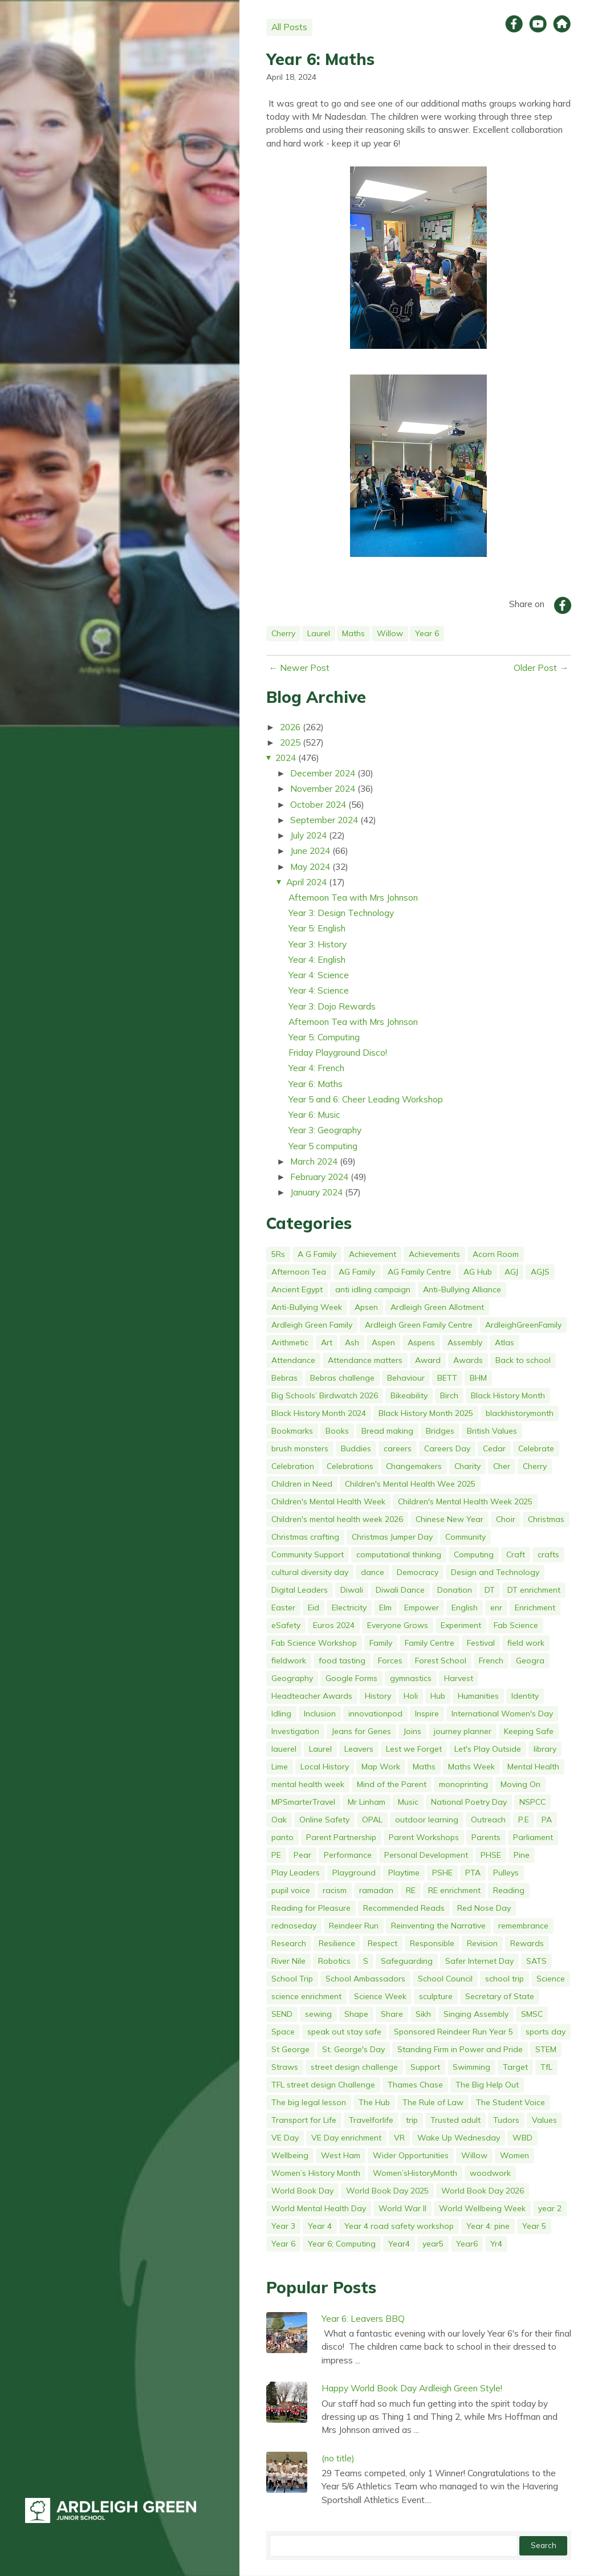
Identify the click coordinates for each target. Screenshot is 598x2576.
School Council (445, 1978)
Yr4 (496, 2244)
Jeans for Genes (361, 1731)
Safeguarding (407, 1961)
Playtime (404, 1872)
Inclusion (320, 1713)
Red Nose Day (484, 1908)
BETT (447, 1378)
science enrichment (306, 1996)
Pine (522, 1855)
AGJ (511, 1272)
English (464, 1607)
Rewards (527, 1943)
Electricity (349, 1607)
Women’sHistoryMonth (415, 2173)
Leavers (358, 1749)
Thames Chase (415, 2084)
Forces (390, 1660)
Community (465, 1537)
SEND (281, 2014)
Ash (352, 1342)
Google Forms (351, 1678)
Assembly (465, 1342)
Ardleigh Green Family (311, 1325)
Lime (279, 1766)
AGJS (540, 1272)
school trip (504, 1978)
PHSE (491, 1855)
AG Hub (477, 1272)
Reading (508, 1890)
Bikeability (409, 1395)
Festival (481, 1643)
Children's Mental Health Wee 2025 (410, 1484)
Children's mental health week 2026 (337, 1519)
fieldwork (288, 1660)
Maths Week (471, 1766)
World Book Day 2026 (482, 2191)
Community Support (307, 1554)
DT (490, 1590)
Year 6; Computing (342, 2244)
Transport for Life (303, 2120)
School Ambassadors (365, 1978)
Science (550, 1978)
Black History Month (508, 1395)
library (545, 1749)
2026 (290, 726)
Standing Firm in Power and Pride (460, 2049)
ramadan (376, 1890)
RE (411, 1890)
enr (496, 1607)
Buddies (356, 1448)
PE (276, 1855)
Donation (454, 1590)
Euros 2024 (334, 1625)
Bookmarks (292, 1431)
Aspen (383, 1342)
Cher (501, 1466)
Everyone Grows (397, 1625)
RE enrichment (454, 1890)
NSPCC (532, 1802)
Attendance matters (365, 1360)
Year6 (467, 2244)
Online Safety (324, 1819)
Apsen (366, 1307)
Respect (382, 1943)
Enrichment (535, 1607)
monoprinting (463, 1784)
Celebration (292, 1466)
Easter (283, 1607)
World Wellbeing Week (482, 2208)
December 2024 (322, 773)
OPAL (372, 1819)
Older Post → (541, 667)
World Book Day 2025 (387, 2191)
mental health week (307, 1784)
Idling (281, 1713)
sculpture (436, 1996)
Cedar (494, 1448)
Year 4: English (316, 959)
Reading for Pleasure (311, 1908)
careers (398, 1448)
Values (544, 2120)
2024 (285, 757)
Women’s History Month (315, 2173)
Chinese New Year (449, 1519)
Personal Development (426, 1855)
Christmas (546, 1519)
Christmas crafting (305, 1537)
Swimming (471, 2067)
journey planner (462, 1731)
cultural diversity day (309, 1572)
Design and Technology (495, 1572)
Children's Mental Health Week (328, 1501)
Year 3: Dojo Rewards (332, 1006)
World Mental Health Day (318, 2208)
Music (408, 1802)
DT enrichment (533, 1590)
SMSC (532, 2014)
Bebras (284, 1378)
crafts (548, 1554)
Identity (525, 1696)
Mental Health (533, 1766)
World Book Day (302, 2191)
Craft (515, 1554)
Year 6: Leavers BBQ (363, 2318)
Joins (412, 1731)
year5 (433, 2244)
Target (515, 2067)
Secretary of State (499, 1996)
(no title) (338, 2458)
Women (514, 2155)
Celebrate (536, 1448)
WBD (522, 2138)
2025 (290, 742)
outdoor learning (426, 1819)
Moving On (520, 1784)
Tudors (506, 2120)
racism (335, 1890)
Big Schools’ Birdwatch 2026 (324, 1395)
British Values (492, 1431)
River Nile (288, 1961)
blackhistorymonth (520, 1413)
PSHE (442, 1872)
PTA (473, 1872)
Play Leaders (295, 1872)
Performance (348, 1855)
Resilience (337, 1943)
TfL (546, 2067)
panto (282, 1837)
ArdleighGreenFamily (523, 1325)
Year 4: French (316, 1067)
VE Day (285, 2138)
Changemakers (414, 1466)
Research (288, 1943)
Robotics (334, 1961)
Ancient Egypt (297, 1289)
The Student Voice (510, 2102)
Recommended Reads (404, 1908)
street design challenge (354, 2067)
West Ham (340, 2155)
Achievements (434, 1254)
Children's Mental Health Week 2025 (465, 1501)
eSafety (285, 1625)
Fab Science (516, 1625)
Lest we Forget (414, 1749)
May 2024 (310, 866)
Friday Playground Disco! (337, 1052)
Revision (482, 1943)
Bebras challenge (342, 1378)
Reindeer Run (354, 1925)
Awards (468, 1360)
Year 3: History (317, 944)
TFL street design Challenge (323, 2084)
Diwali (351, 1590)
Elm (385, 1607)
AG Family (357, 1272)
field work (525, 1643)
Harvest (458, 1678)
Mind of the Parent (391, 1784)
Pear (302, 1855)
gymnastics (411, 1678)
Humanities (478, 1696)
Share (392, 2014)
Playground (354, 1872)
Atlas (504, 1342)
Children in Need (301, 1484)
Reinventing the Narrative (438, 1925)
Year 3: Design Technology (341, 912)
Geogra (530, 1660)
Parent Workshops (424, 1837)
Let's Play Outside (487, 1749)
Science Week (380, 1996)
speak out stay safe (344, 2031)
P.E (523, 1819)
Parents (486, 1837)
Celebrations (350, 1466)
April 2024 (306, 882)
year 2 (550, 2208)
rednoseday (293, 1925)
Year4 (399, 2244)
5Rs (278, 1254)
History (378, 1696)
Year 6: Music (314, 1114)
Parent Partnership (341, 1837)
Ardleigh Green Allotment (437, 1307)
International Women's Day (502, 1713)
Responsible (432, 1943)
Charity (467, 1466)
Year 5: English (316, 928)
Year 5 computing (322, 1145)
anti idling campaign (372, 1289)
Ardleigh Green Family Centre (419, 1325)
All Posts (289, 26)
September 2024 (324, 819)
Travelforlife (371, 2120)
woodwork (490, 2173)
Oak (279, 1819)
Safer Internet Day (479, 1961)
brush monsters (299, 1448)
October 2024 (318, 804)
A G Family (317, 1254)
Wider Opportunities (411, 2155)
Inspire (427, 1713)
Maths (353, 633)
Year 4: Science (318, 974)
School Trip (292, 1978)
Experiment (461, 1625)
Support (425, 2067)
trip (412, 2120)
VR (399, 2138)
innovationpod (375, 1713)
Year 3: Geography (324, 1130)
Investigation (295, 1731)
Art (326, 1342)
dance (372, 1572)
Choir (505, 1519)
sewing (318, 2014)
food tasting (342, 1660)
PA (547, 1819)
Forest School (440, 1660)
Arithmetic (289, 1342)
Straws (284, 2067)
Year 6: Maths (320, 59)
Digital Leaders (299, 1590)
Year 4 (320, 2226)
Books (337, 1431)
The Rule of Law (432, 2102)
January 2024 (316, 1192)
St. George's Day (353, 2049)
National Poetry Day (469, 1802)
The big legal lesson (308, 2102)
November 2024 (322, 788)
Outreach (488, 1819)
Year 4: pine (488, 2226)
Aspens (421, 1342)
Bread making (387, 1431)
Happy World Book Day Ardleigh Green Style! (412, 2388)
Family (380, 1643)
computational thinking (398, 1554)
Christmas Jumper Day (392, 1537)
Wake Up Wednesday (458, 2138)
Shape (356, 2014)
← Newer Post (299, 667)
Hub (437, 1696)
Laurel (318, 633)
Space (283, 2031)
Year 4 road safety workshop (399, 2226)
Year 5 (534, 2226)
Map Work (380, 1766)
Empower (421, 1607)
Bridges (440, 1431)
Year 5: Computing (324, 1037)
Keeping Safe (529, 1731)
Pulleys (506, 1872)
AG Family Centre (419, 1272)
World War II (402, 2208)
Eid (313, 1607)
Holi (411, 1696)
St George (290, 2049)
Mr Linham (366, 1802)
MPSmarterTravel (303, 1802)
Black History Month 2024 (318, 1413)
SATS (536, 1961)
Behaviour (406, 1378)
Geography (292, 1678)
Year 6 (427, 633)
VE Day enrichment (346, 2138)
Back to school (523, 1360)
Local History (324, 1766)
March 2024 (313, 1161)
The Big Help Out (487, 2084)
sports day (546, 2031)
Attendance (293, 1360)
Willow (390, 633)
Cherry (283, 633)
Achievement (372, 1254)
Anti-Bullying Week (306, 1307)
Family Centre (429, 1643)
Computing (474, 1554)
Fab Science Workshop (314, 1643)
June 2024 (310, 850)
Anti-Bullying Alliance (462, 1289)
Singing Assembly (476, 2014)
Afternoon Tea (298, 1272)
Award (428, 1360)
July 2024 (308, 835)
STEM (545, 2049)
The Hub (374, 2102)
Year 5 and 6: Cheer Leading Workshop (365, 1099)
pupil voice (290, 1890)
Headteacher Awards (311, 1696)
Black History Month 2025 (426, 1413)
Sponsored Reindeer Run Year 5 (453, 2031)
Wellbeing (289, 2155)
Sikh (423, 2014)
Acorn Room (496, 1254)
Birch (449, 1395)
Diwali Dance (400, 1590)
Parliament (533, 1837)
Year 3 (283, 2226)
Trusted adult (455, 2120)
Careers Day (447, 1448)
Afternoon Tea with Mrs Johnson (353, 897)
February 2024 (319, 1176)
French (491, 1660)
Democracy (417, 1572)
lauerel (283, 1749)
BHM (478, 1378)
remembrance (523, 1925)
